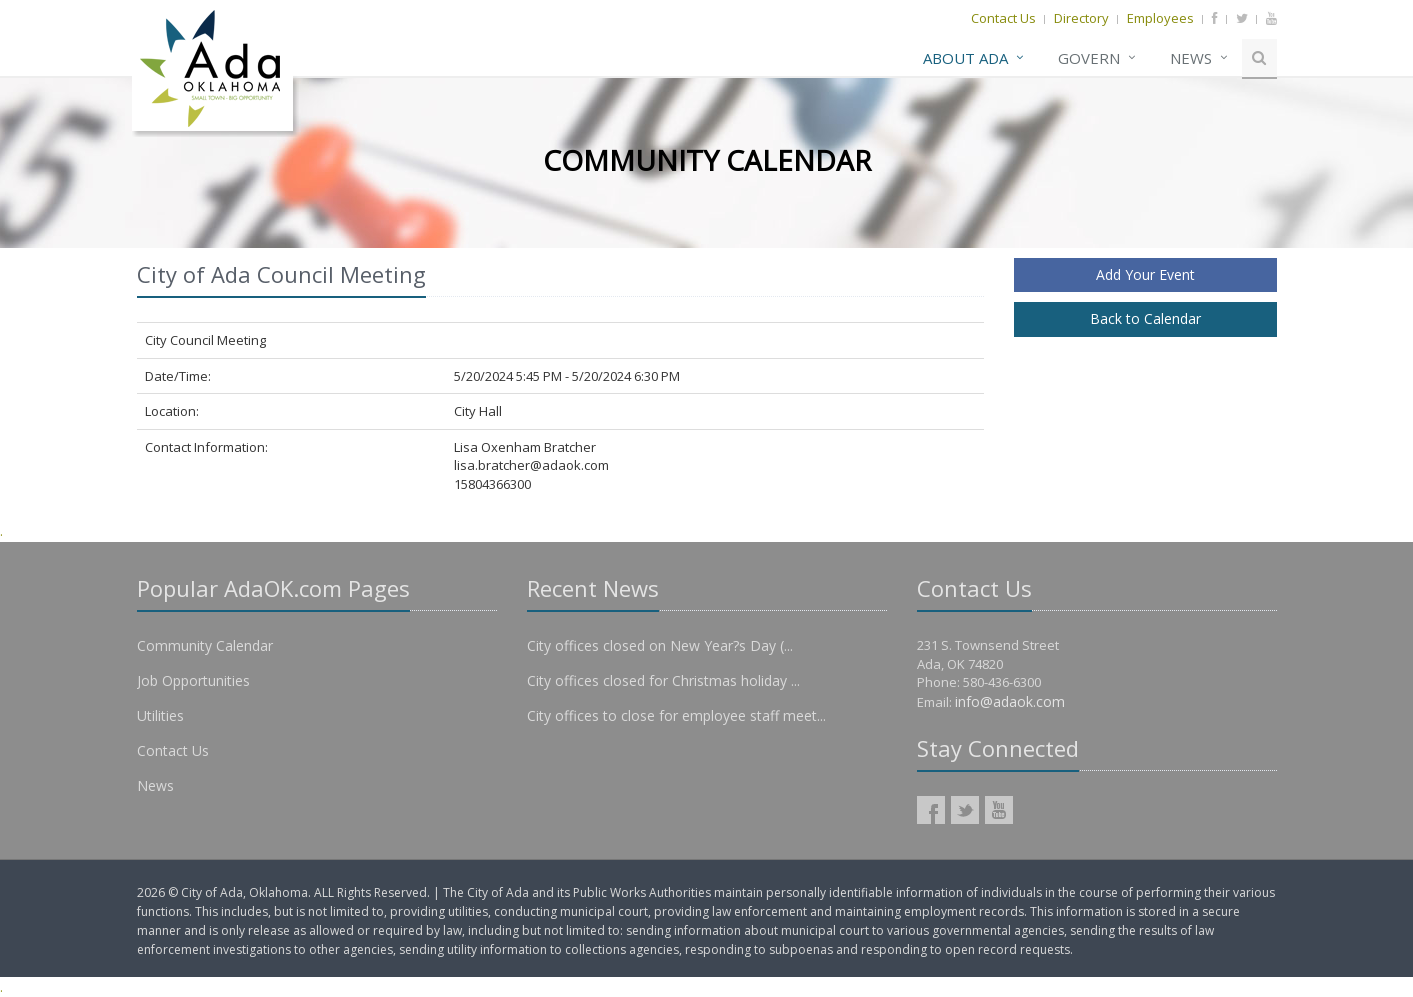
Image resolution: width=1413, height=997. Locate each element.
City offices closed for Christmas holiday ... (663, 680)
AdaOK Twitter (965, 810)
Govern (1089, 58)
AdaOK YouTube (999, 810)
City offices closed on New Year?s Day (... (660, 645)
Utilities (160, 715)
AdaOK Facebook (931, 810)
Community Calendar (205, 645)
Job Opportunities (193, 680)
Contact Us (1003, 18)
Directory (1081, 18)
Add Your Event (1145, 274)
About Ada (965, 58)
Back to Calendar (1145, 318)
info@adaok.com (1010, 701)
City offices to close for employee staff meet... (676, 715)
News (1191, 58)
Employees (1160, 18)
